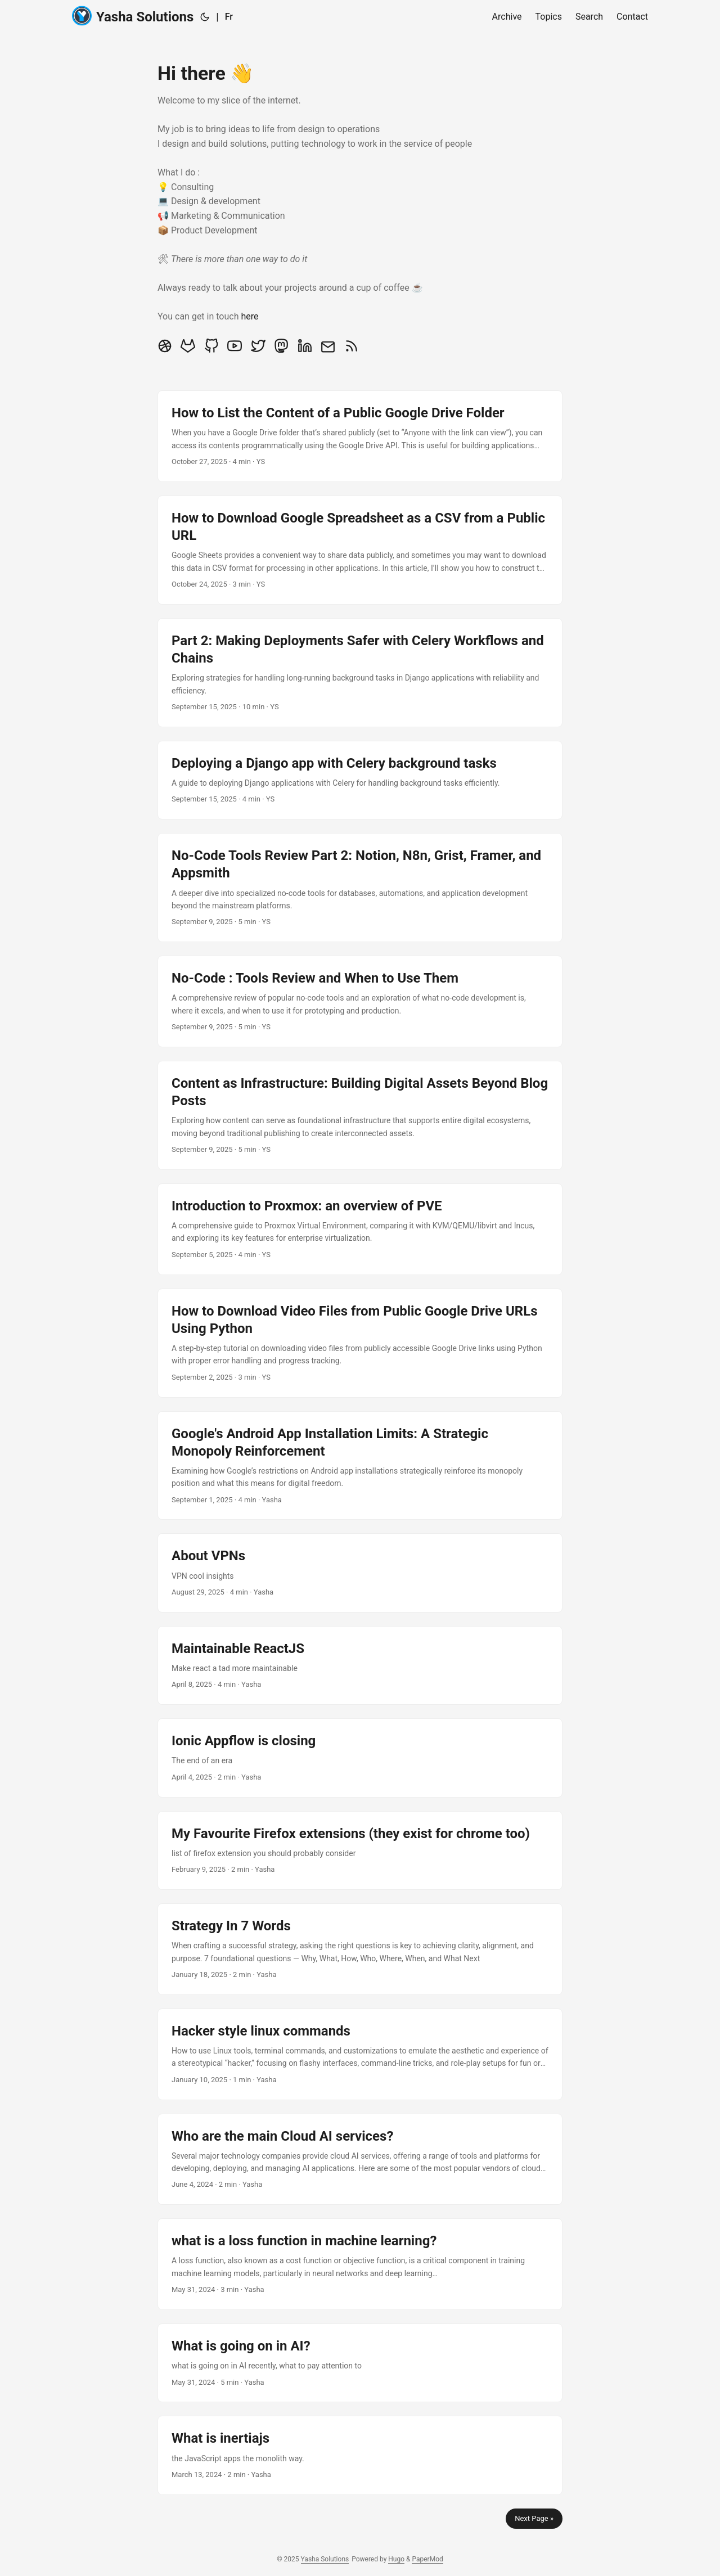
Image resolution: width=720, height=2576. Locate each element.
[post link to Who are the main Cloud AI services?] (360, 2159)
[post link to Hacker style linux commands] (360, 2054)
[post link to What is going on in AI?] (360, 2363)
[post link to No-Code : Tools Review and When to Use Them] (360, 1001)
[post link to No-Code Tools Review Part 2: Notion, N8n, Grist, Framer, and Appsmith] (360, 888)
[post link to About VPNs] (360, 1572)
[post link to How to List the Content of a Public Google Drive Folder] (360, 436)
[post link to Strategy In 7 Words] (360, 1949)
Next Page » (534, 2518)
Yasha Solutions (133, 16)
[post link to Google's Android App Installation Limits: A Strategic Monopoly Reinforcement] (360, 1466)
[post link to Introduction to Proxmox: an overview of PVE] (360, 1229)
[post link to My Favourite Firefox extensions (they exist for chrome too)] (360, 1850)
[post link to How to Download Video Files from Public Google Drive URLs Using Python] (360, 1343)
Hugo (396, 2559)
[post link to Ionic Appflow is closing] (360, 1757)
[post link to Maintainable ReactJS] (360, 1665)
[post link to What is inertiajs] (360, 2455)
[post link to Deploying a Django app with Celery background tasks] (360, 780)
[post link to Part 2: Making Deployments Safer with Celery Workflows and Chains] (360, 673)
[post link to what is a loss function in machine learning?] (360, 2264)
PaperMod (427, 2559)
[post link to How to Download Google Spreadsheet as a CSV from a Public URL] (360, 550)
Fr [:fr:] (229, 16)
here (249, 316)
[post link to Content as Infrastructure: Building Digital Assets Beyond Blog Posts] (360, 1115)
